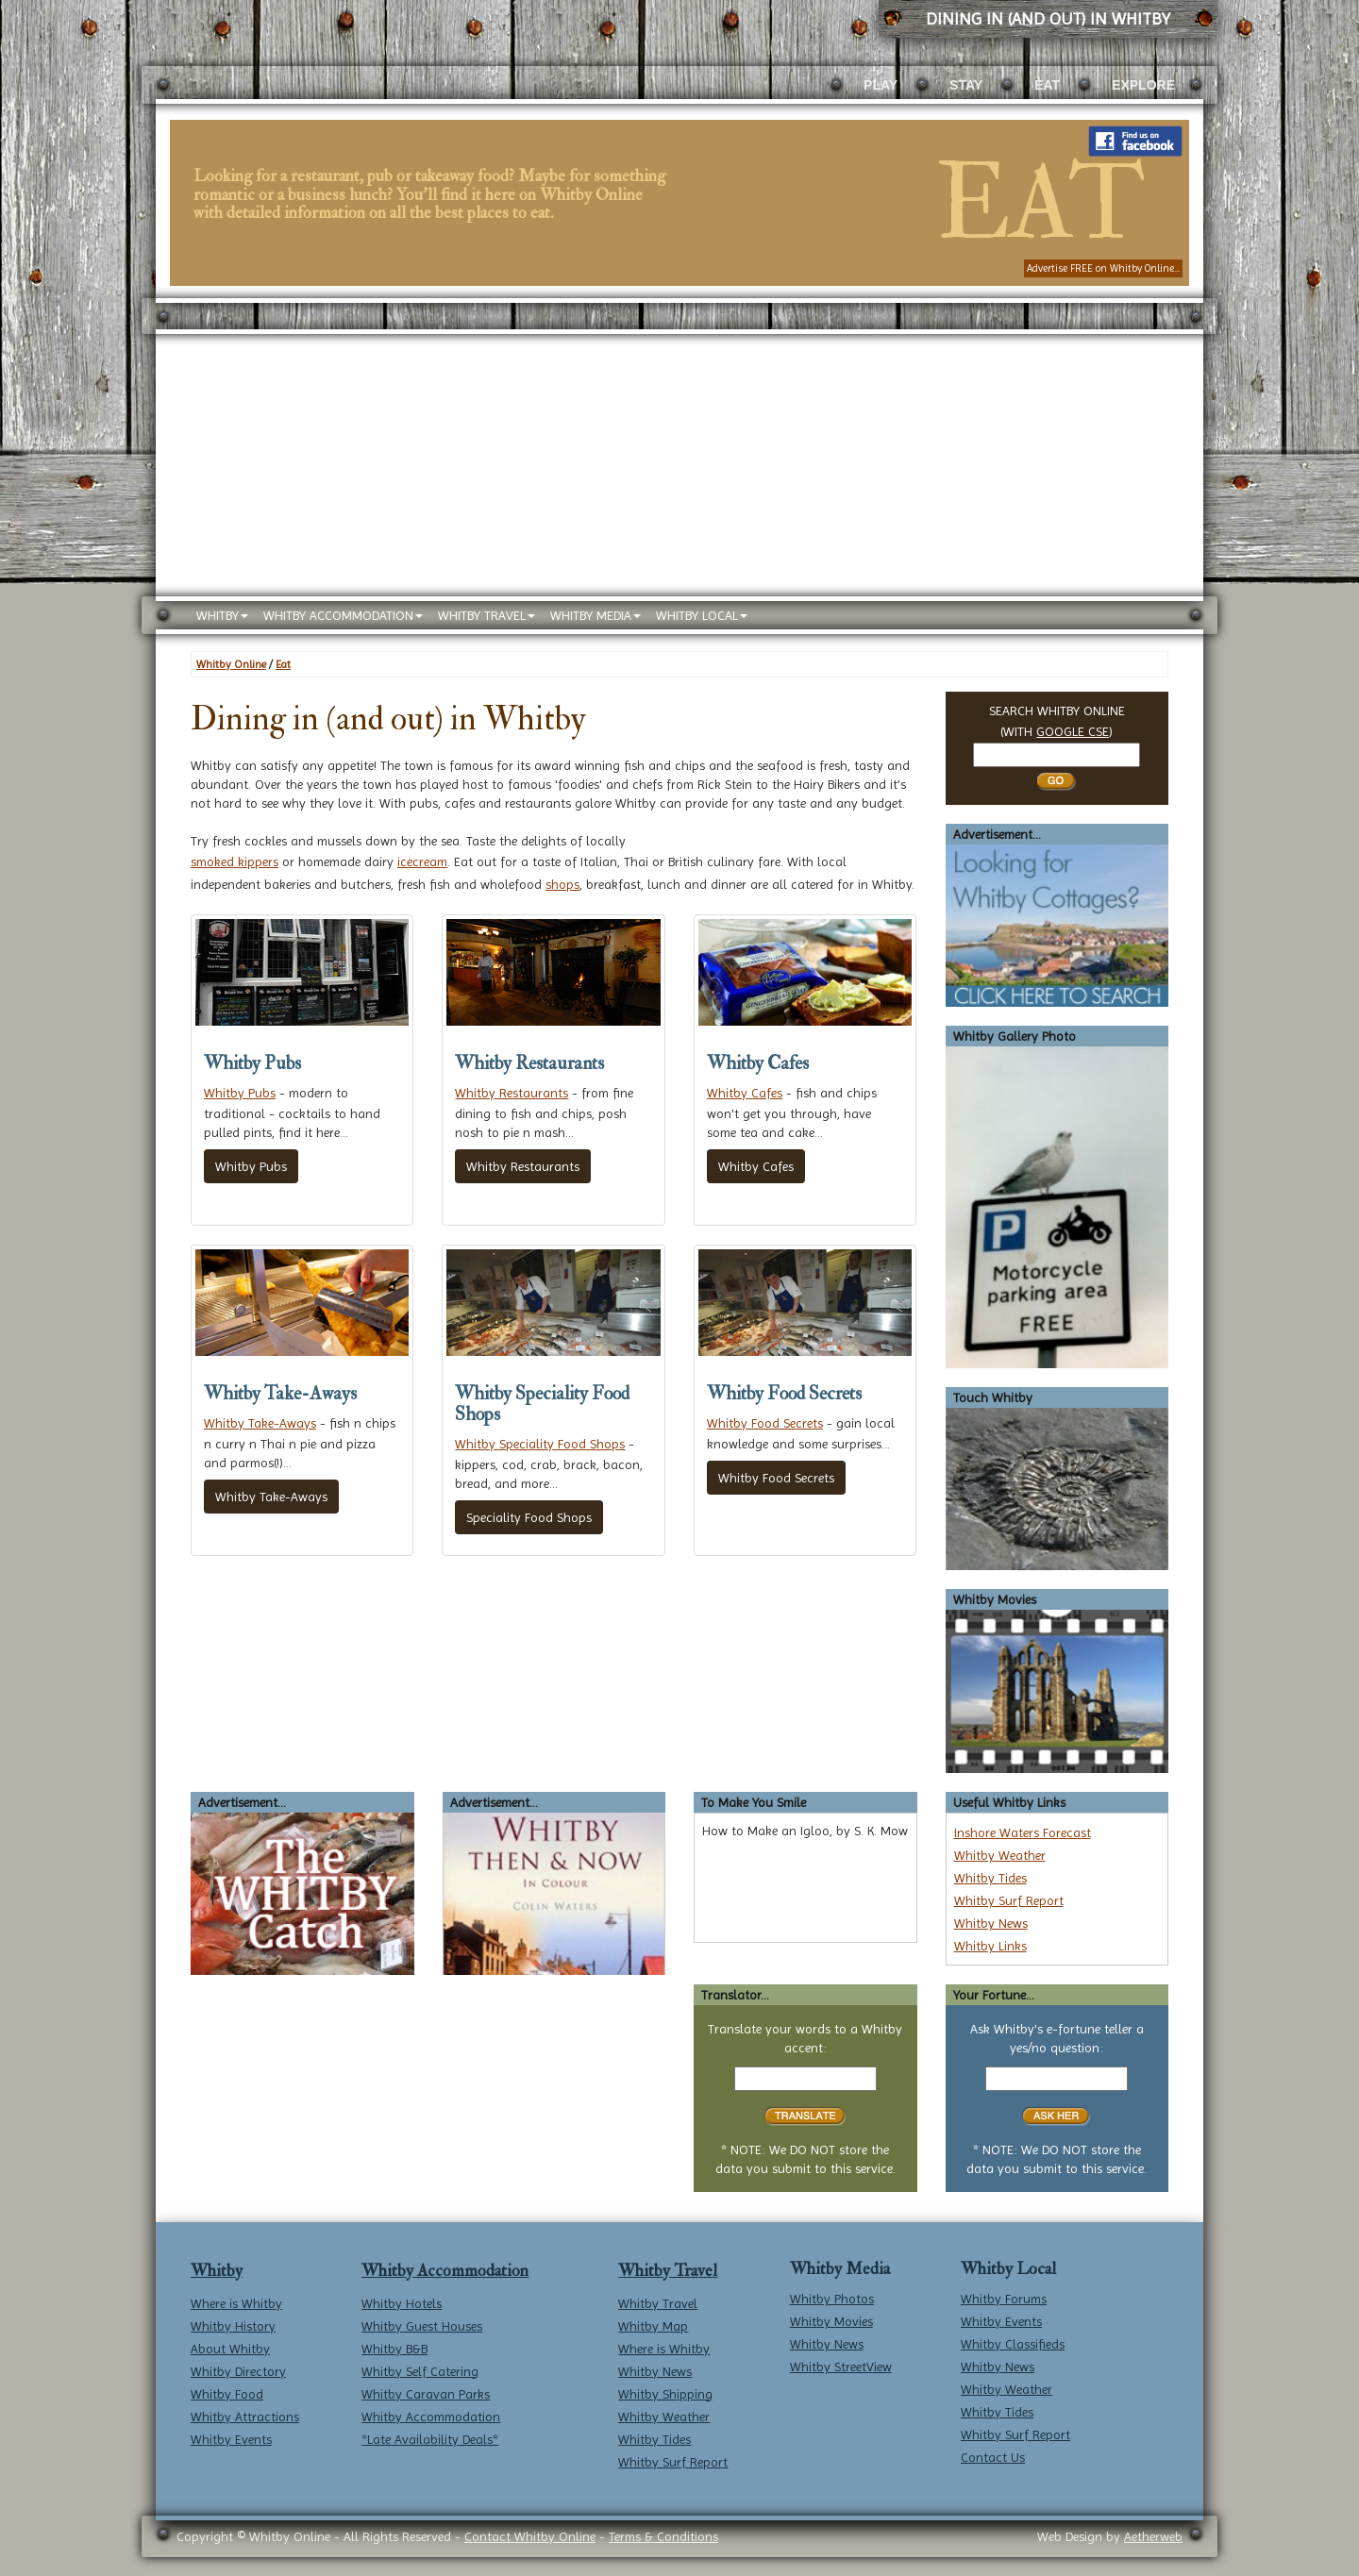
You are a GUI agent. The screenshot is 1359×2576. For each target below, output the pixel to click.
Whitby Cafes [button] (756, 1166)
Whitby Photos (832, 2298)
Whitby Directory (238, 2371)
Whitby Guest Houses (421, 2325)
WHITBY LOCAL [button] (701, 615)
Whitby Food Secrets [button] (776, 1477)
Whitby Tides (990, 1877)
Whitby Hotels (401, 2303)
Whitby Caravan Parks (425, 2393)
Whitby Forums (1004, 2298)
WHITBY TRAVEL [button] (486, 615)
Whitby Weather (1000, 1855)
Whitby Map (653, 2325)
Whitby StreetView (841, 2366)
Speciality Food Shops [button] (529, 1517)
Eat (283, 664)
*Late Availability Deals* (429, 2439)
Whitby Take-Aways (260, 1422)
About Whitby (230, 2348)
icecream (422, 861)
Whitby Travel (667, 2271)
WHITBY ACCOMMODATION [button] (343, 615)
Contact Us (993, 2457)
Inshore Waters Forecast (1022, 1832)
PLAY (881, 84)
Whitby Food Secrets (765, 1422)
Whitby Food (227, 2393)
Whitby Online (231, 664)
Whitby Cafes (744, 1092)
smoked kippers (234, 861)
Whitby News (991, 1923)
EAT (1047, 84)
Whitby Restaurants (511, 1092)
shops (562, 884)
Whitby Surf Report (1009, 1900)
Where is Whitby (236, 2303)
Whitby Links (990, 1945)
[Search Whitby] (1056, 755)
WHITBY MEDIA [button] (595, 615)
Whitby (217, 2271)
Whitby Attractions (245, 2416)
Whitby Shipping (665, 2393)
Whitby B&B (394, 2348)
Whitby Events (231, 2439)
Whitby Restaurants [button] (522, 1166)
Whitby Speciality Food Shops (540, 1443)
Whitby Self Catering (419, 2371)
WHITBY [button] (222, 615)
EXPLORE (1143, 84)
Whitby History (233, 2325)
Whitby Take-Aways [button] (271, 1496)
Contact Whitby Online (530, 2536)
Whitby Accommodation (444, 2271)
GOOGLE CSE (1072, 731)
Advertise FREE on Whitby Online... (1103, 268)
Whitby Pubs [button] (251, 1166)
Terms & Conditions (663, 2536)
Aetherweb (1153, 2536)
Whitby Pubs (240, 1092)
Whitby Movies (831, 2321)
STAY (965, 84)
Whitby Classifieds (1013, 2343)
